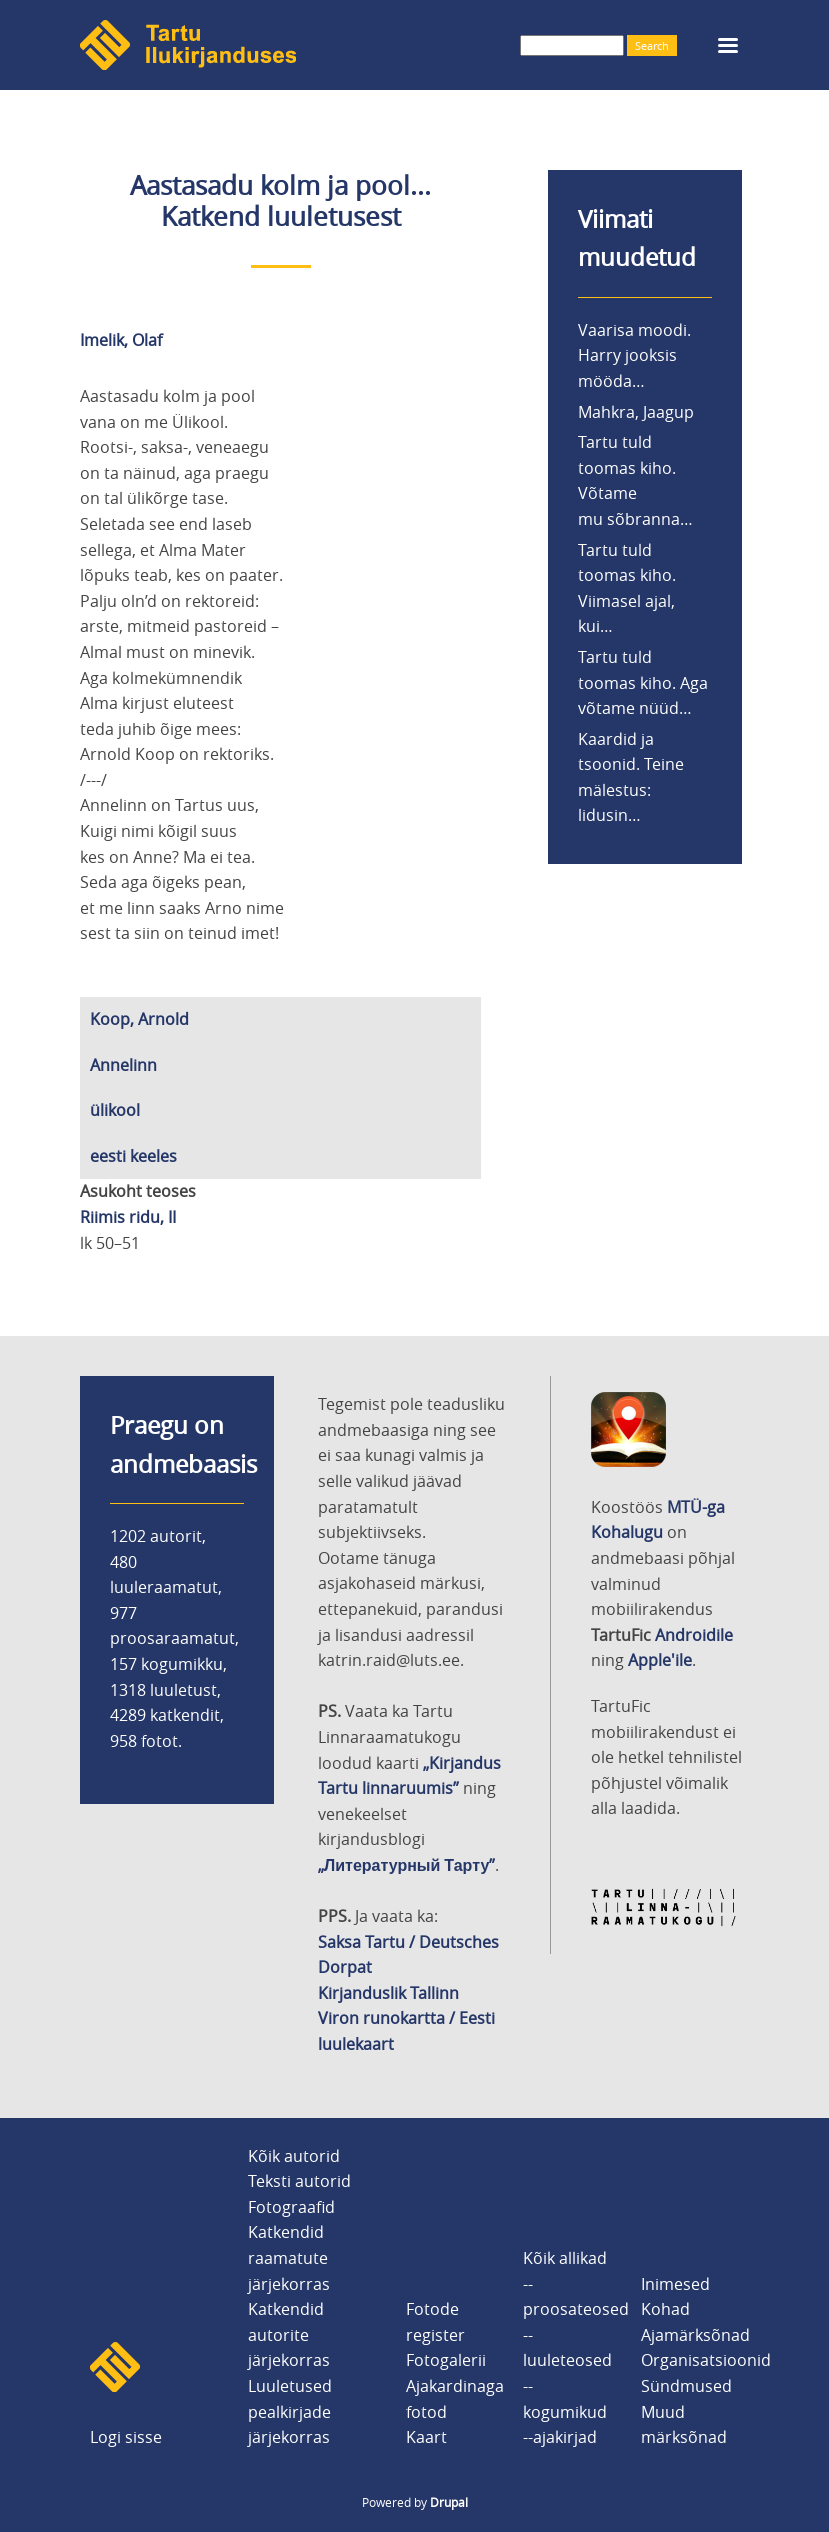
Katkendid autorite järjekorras (289, 2334)
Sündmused (686, 2386)
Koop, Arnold (139, 1019)
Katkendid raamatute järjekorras (289, 2257)
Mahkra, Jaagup (636, 412)
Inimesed (675, 2284)
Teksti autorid (299, 2181)
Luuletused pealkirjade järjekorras (290, 2411)
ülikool (115, 1110)
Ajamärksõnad (695, 2335)
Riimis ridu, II (128, 1217)
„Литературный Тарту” (406, 1865)
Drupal (449, 2502)
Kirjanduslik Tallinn (388, 1993)
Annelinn (123, 1065)
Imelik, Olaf (121, 340)
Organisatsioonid (706, 2360)
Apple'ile (660, 1660)
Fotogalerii (446, 2360)
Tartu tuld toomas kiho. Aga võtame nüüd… (643, 682)
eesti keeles (133, 1156)
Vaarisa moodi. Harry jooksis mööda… (634, 355)
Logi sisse (126, 2437)
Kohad (665, 2309)
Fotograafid (291, 2207)
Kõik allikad (565, 2258)
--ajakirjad (560, 2437)
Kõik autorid (294, 2156)
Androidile (694, 1635)
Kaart (426, 2437)
